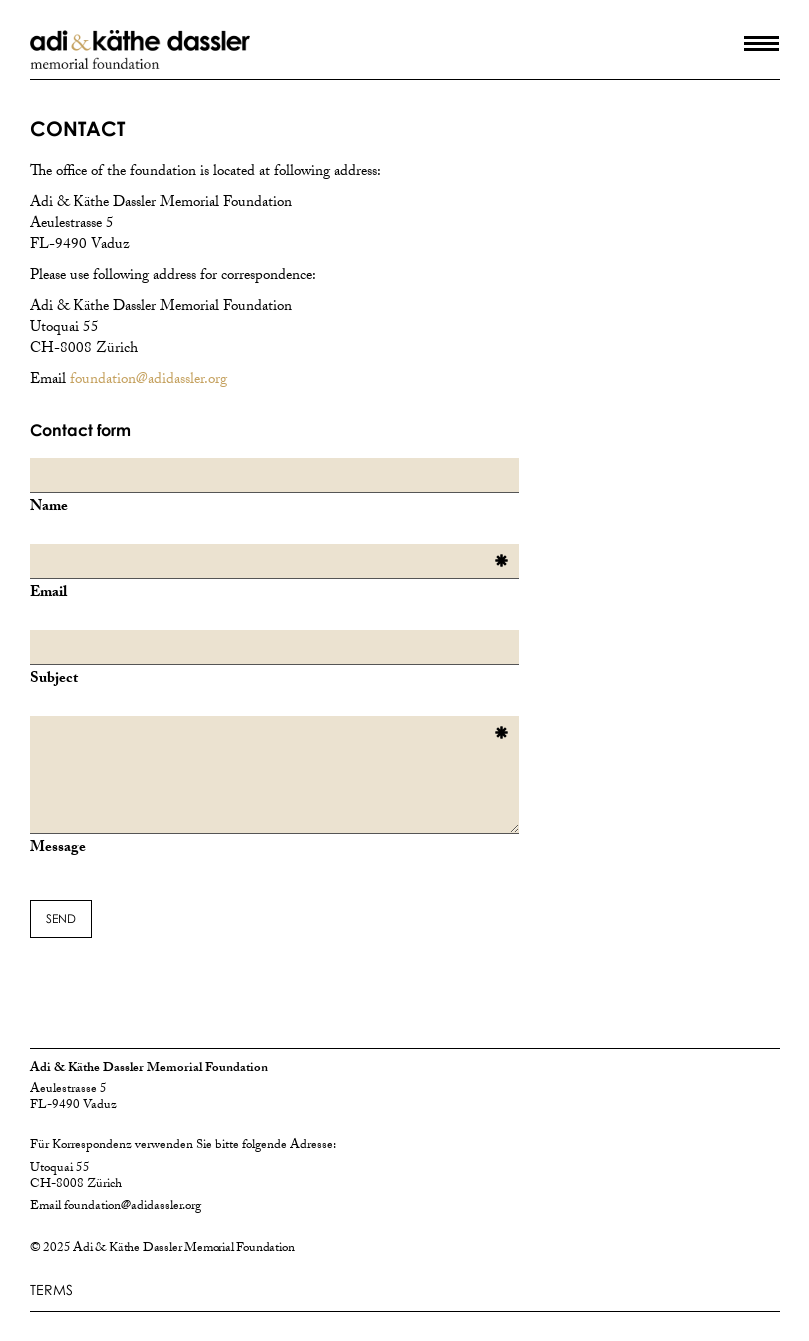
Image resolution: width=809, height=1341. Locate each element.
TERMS (51, 1289)
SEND (61, 918)
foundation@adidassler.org (148, 381)
